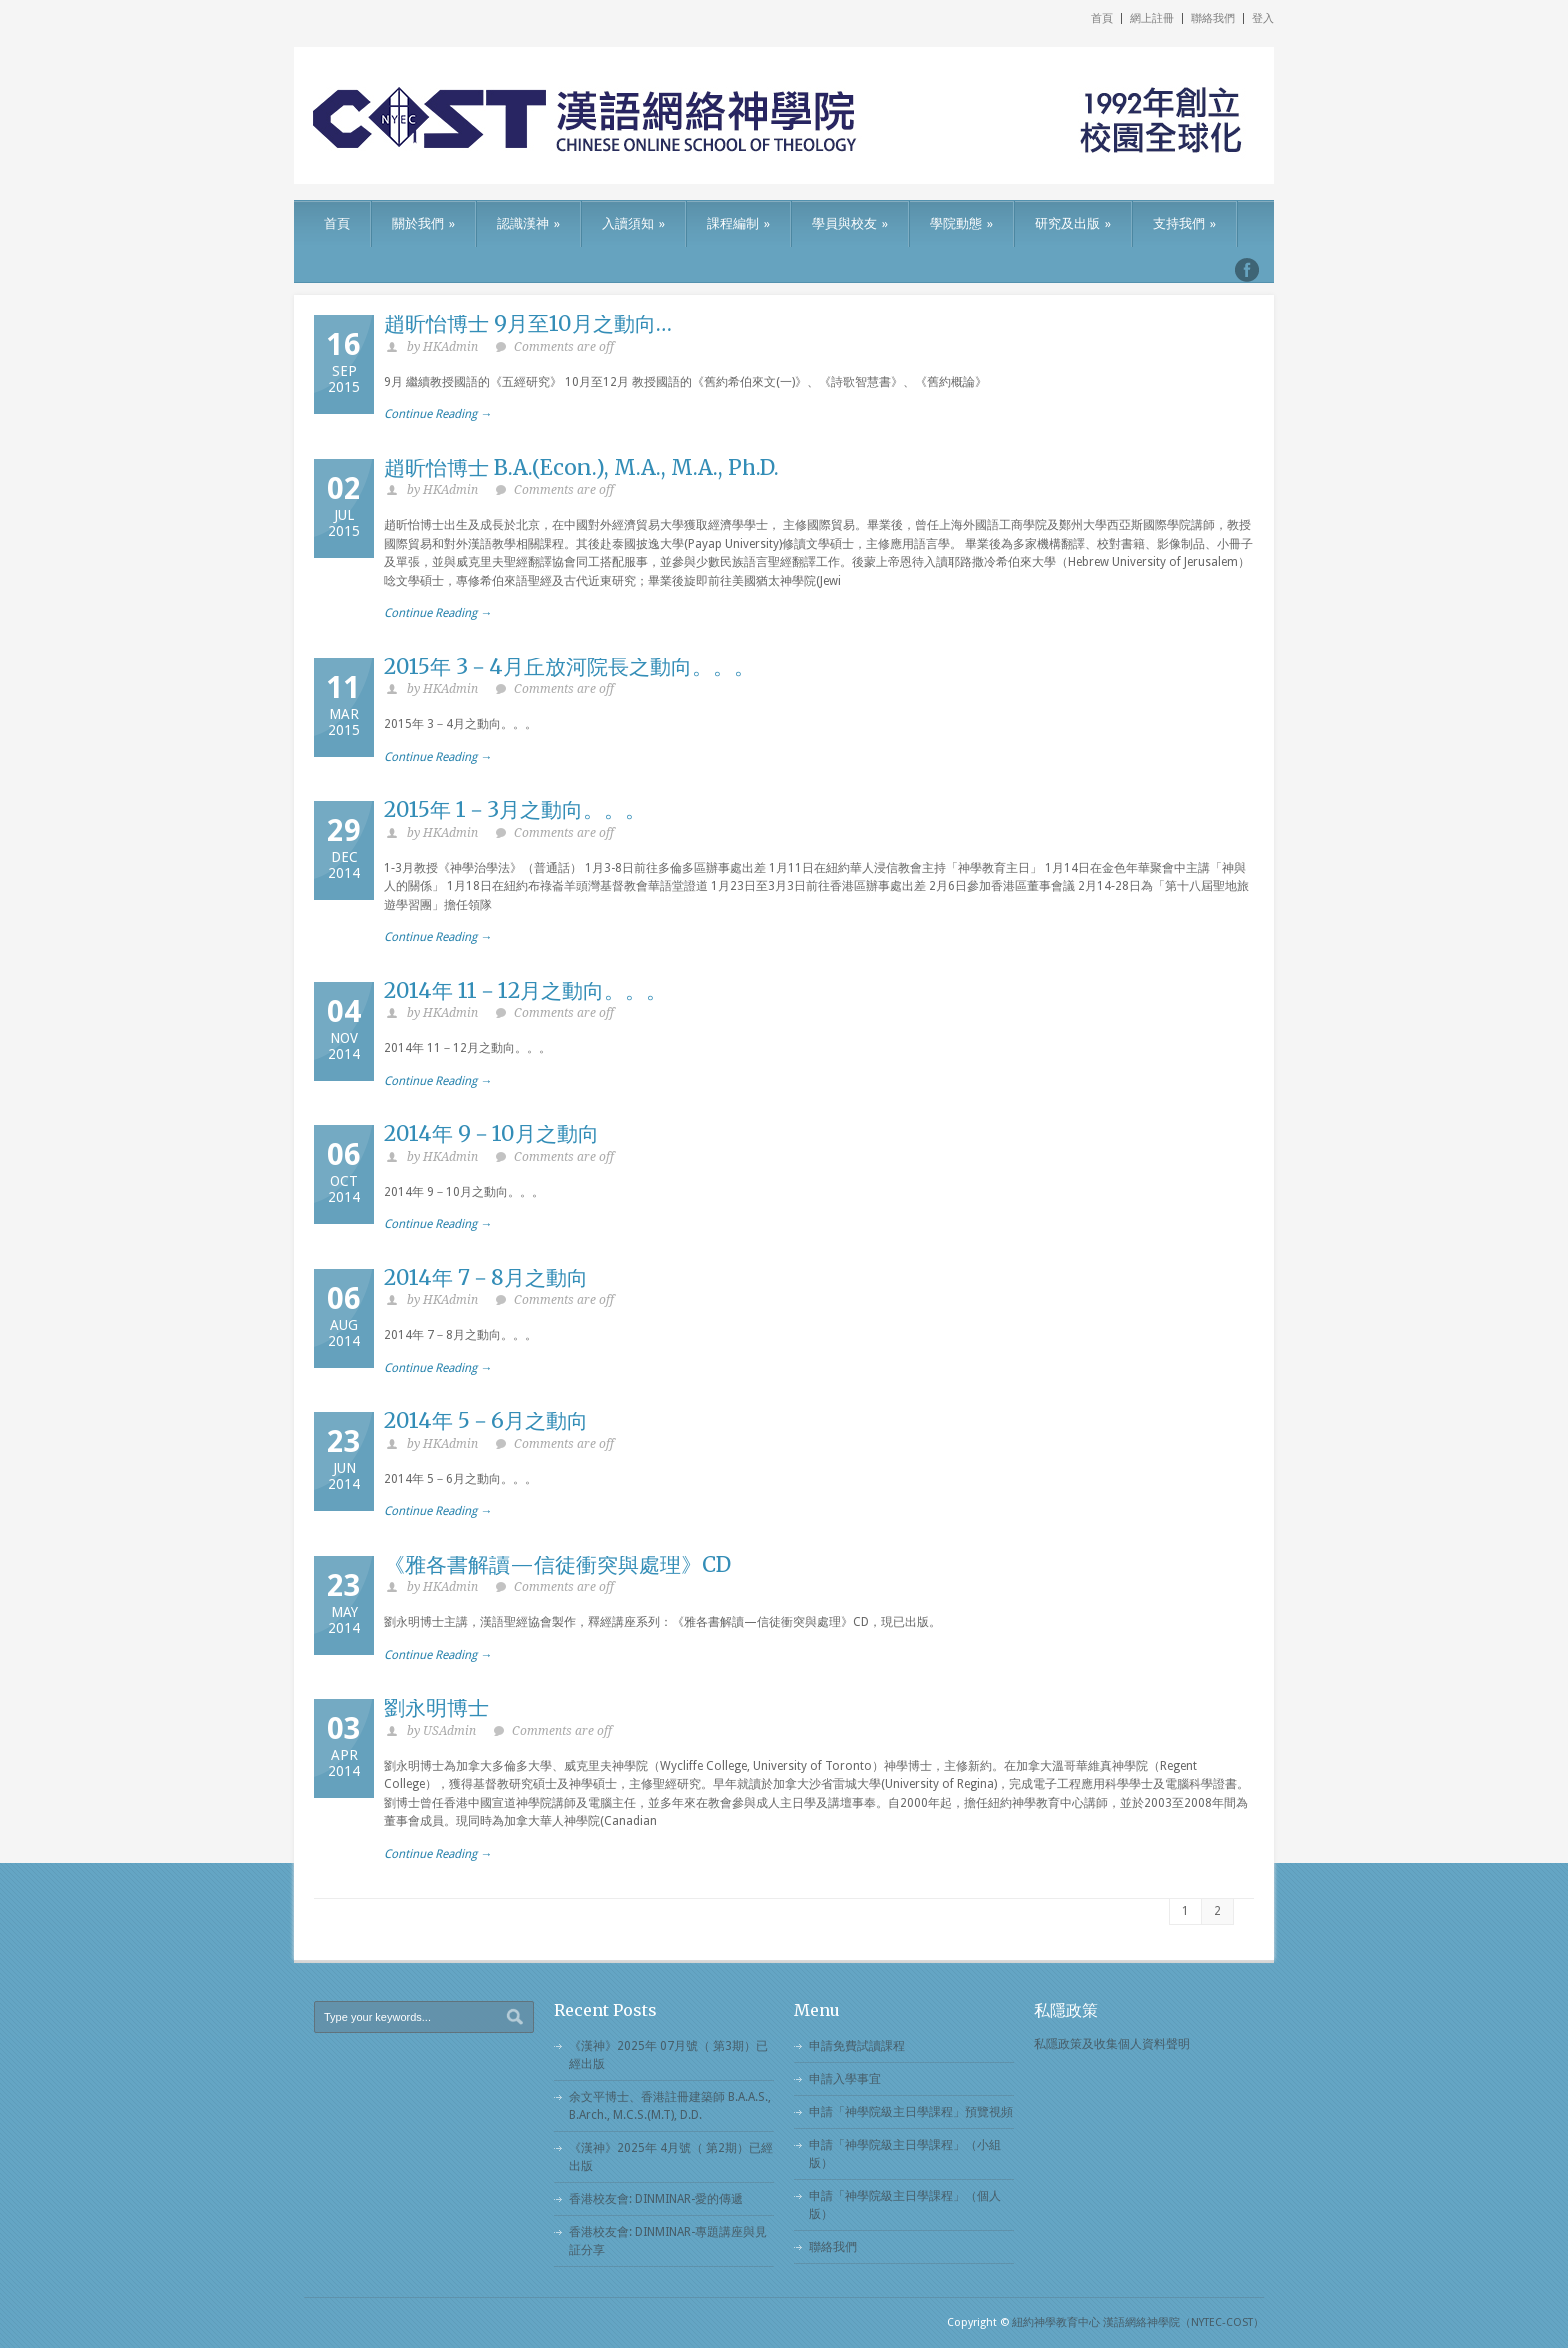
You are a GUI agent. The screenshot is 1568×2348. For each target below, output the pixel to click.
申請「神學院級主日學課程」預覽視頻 (911, 2112)
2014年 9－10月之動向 (491, 1133)
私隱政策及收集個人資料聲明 (1112, 2044)
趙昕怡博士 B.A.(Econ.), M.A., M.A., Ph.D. (581, 467)
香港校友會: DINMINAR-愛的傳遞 (656, 2199)
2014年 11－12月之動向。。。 (525, 990)
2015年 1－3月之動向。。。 (515, 809)
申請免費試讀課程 (857, 2046)
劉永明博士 (436, 1707)
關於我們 (423, 223)
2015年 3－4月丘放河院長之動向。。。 (569, 666)
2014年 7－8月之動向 (486, 1277)
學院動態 (961, 223)
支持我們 (1184, 223)
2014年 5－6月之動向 (486, 1420)
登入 (1263, 18)
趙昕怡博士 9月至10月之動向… (528, 323)
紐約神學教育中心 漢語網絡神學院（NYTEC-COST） (1138, 2322)
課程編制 (738, 223)
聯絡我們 (1213, 18)
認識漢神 (528, 223)
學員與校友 (850, 223)
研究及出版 (1073, 223)
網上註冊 (1152, 18)
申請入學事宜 (845, 2079)
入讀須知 (633, 223)
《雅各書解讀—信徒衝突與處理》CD (557, 1564)
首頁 (1102, 18)
